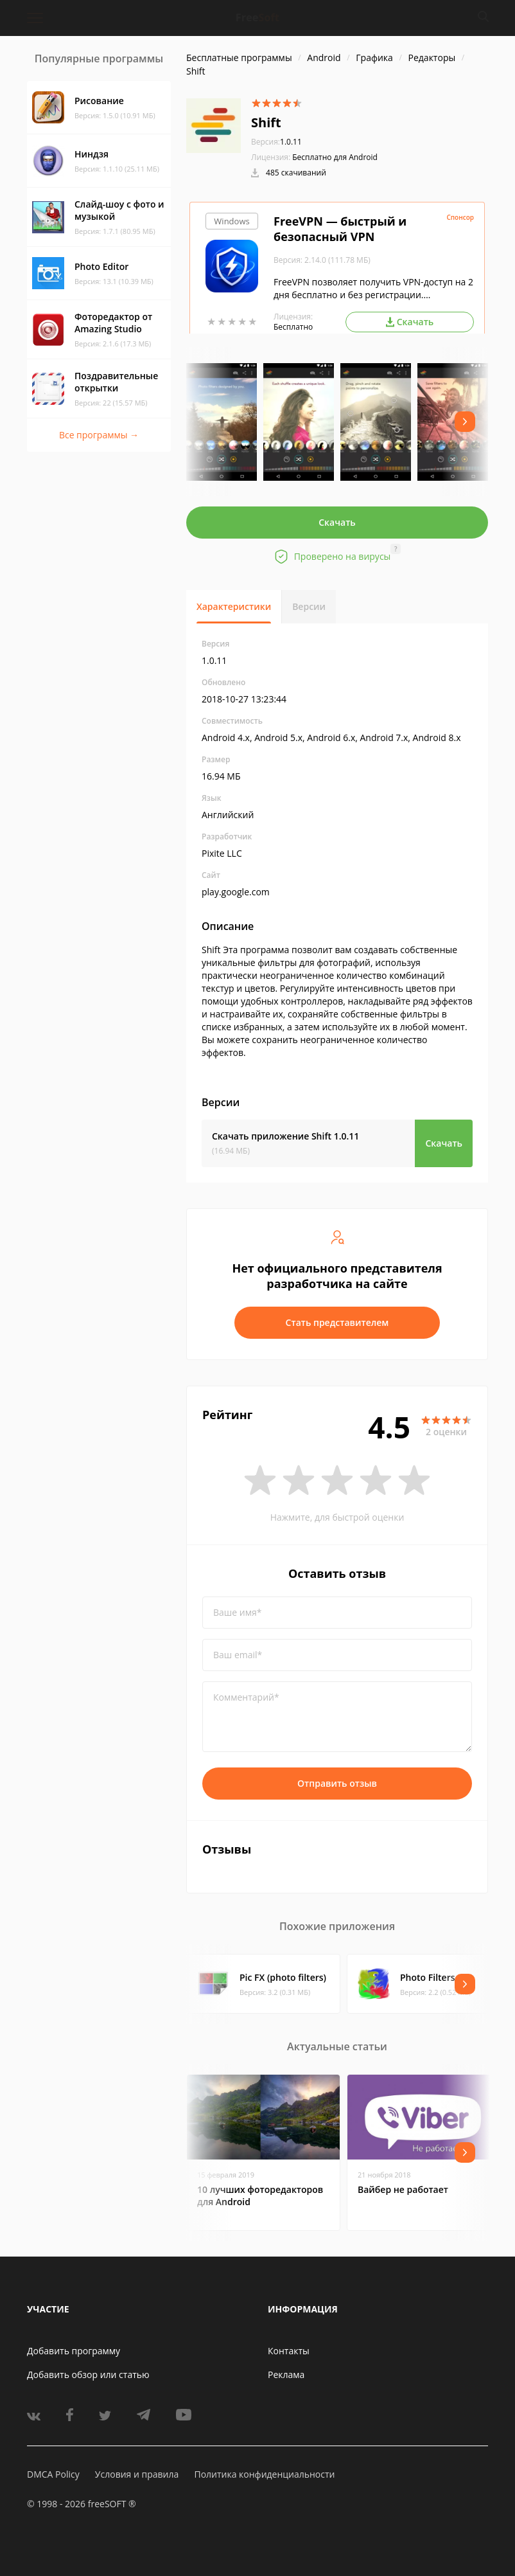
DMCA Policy (53, 2474)
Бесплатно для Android (335, 157)
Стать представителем (337, 1322)
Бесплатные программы (239, 57)
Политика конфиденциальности (264, 2474)
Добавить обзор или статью (88, 2374)
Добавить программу (73, 2351)
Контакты (289, 2351)
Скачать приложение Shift (285, 1136)
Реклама (286, 2374)
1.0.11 (276, 141)
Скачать (337, 522)
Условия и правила (137, 2474)
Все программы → (99, 435)
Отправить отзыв (337, 1783)
